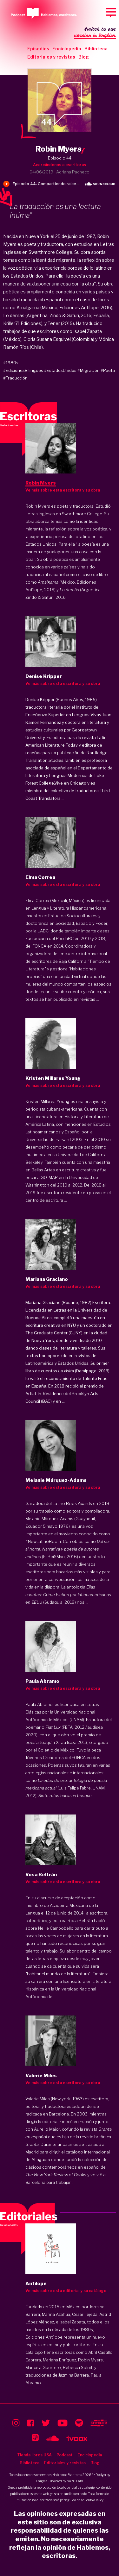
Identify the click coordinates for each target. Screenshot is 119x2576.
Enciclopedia (66, 48)
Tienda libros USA (34, 2455)
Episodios (38, 48)
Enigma (42, 2481)
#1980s (10, 362)
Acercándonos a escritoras (59, 164)
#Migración (88, 370)
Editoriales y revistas (51, 57)
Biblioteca (96, 48)
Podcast (64, 2455)
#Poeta (108, 370)
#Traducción (15, 377)
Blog (83, 57)
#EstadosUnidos (60, 370)
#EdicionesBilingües (23, 370)
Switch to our (95, 33)
